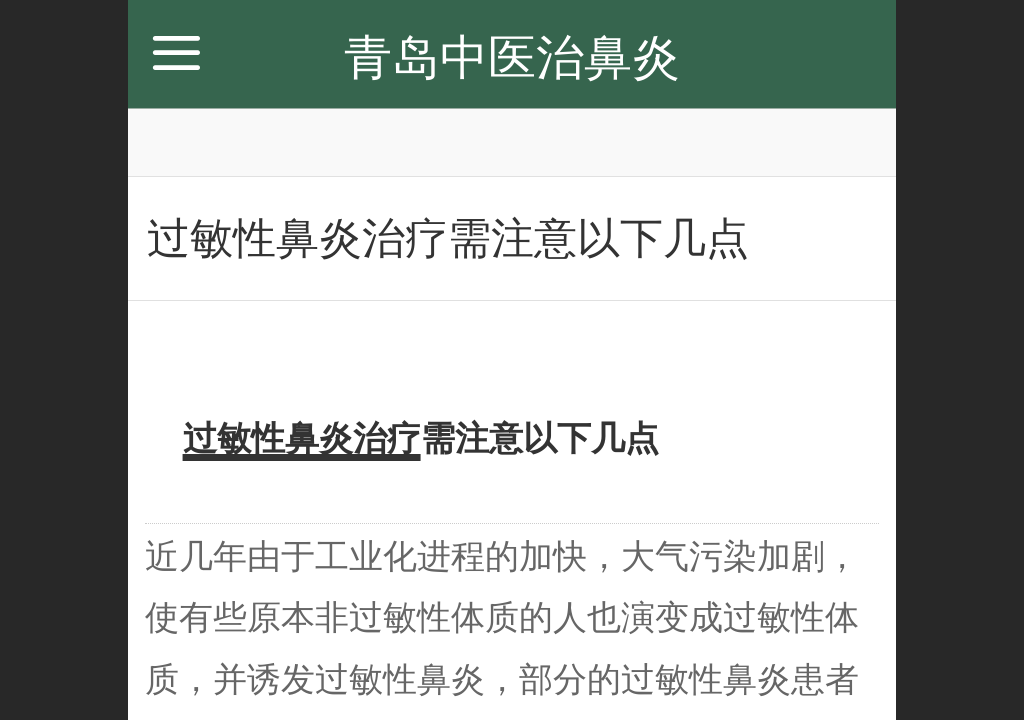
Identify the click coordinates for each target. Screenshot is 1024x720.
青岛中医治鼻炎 (512, 57)
